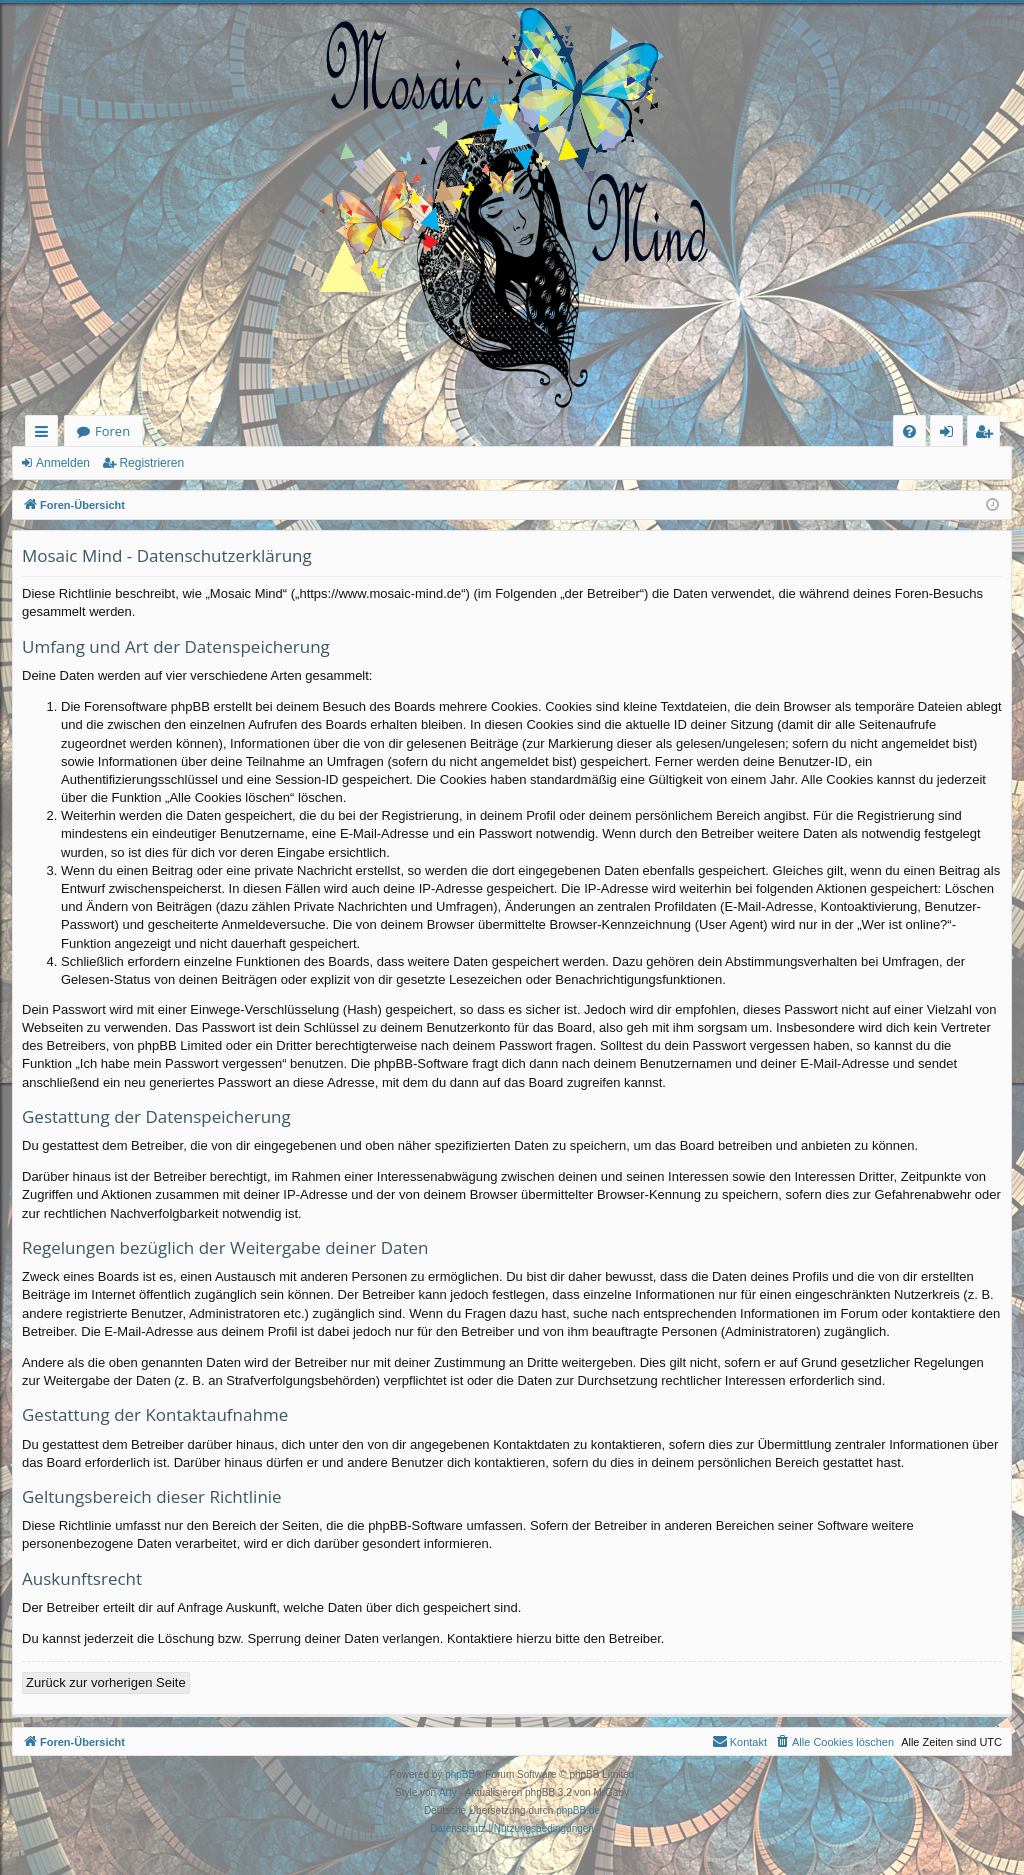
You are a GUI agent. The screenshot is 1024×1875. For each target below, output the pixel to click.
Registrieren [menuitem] (988, 434)
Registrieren (151, 463)
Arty (448, 1792)
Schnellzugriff (45, 434)
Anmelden (63, 463)
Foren (112, 431)
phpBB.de (578, 1810)
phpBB (460, 1774)
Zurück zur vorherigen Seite (106, 1682)
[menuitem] (909, 431)
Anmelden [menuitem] (952, 434)
